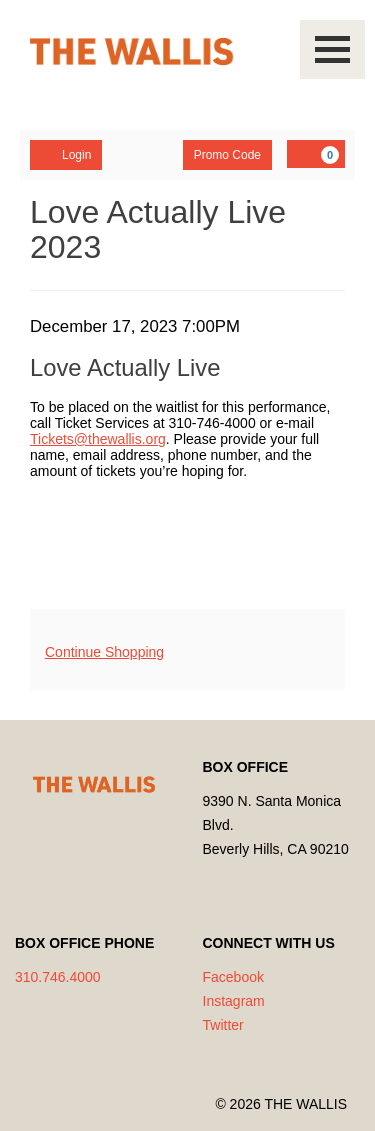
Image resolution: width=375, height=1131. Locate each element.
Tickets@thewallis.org (98, 439)
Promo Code (227, 155)
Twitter (223, 1025)
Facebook (233, 977)
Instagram (234, 1001)
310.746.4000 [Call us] (58, 977)
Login (66, 154)
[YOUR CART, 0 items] (316, 154)
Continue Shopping (104, 652)
